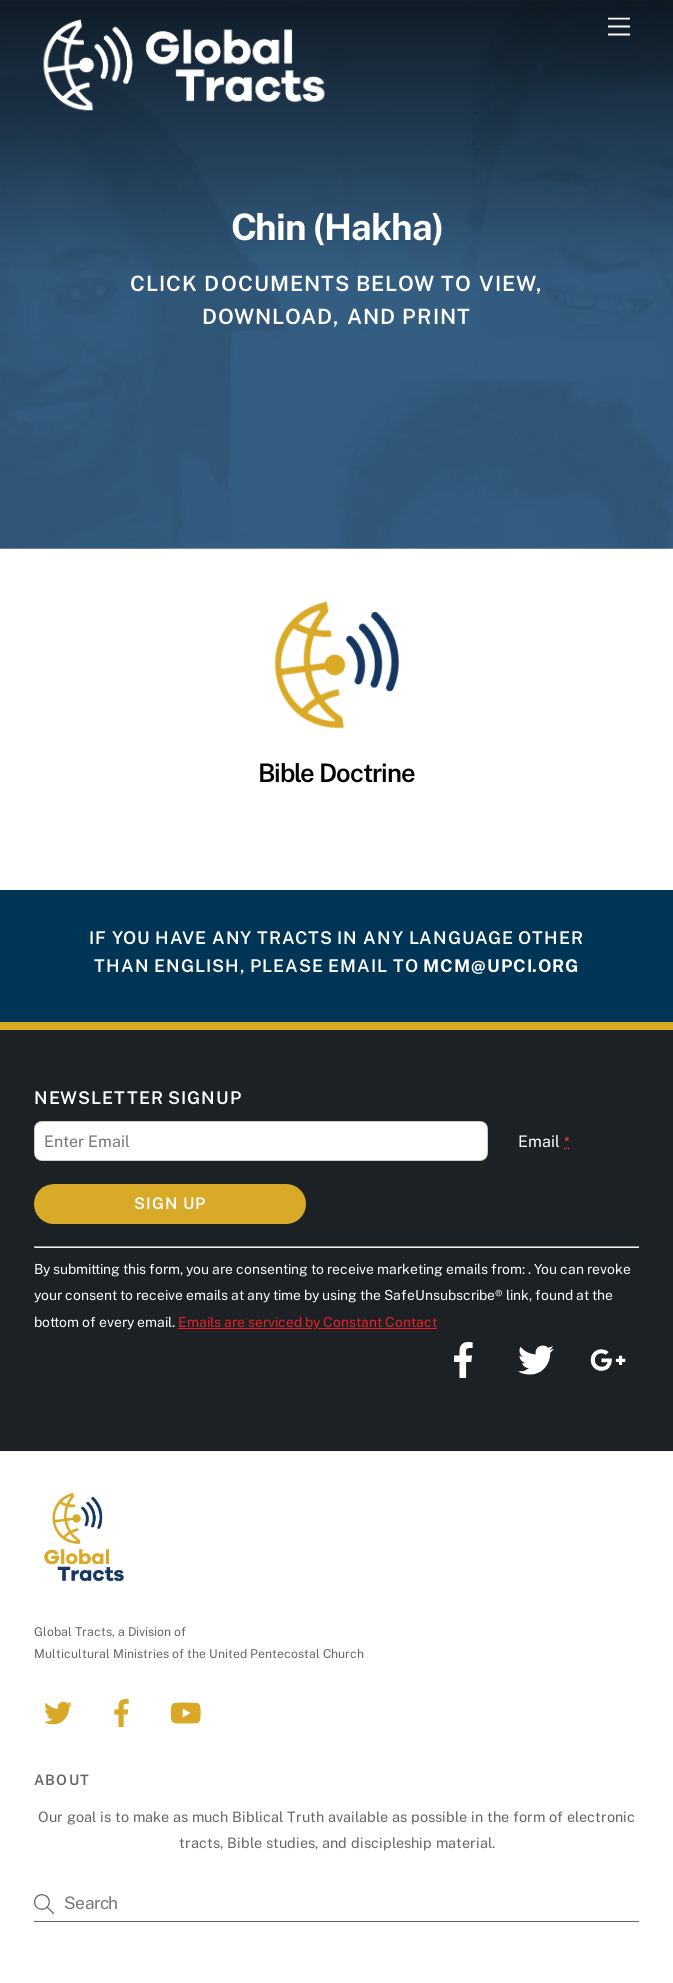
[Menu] (619, 27)
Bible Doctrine (336, 773)
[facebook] (125, 1711)
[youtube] (189, 1711)
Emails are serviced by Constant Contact (307, 1322)
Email (544, 1141)
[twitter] (61, 1711)
